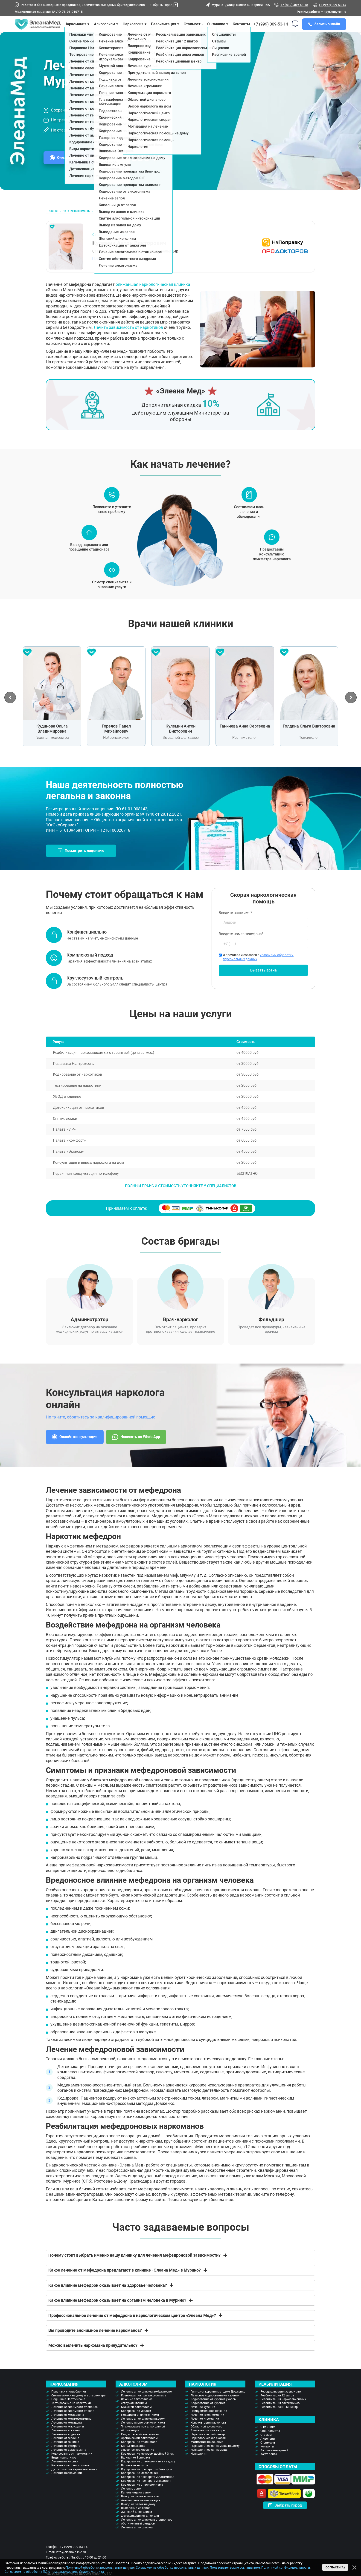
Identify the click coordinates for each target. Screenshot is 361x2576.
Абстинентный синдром (138, 2532)
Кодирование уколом (136, 2420)
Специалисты (270, 2440)
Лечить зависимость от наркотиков (128, 336)
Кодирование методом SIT (140, 2482)
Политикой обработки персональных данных (100, 2567)
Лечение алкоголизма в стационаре (146, 2528)
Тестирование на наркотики (71, 2412)
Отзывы (266, 2444)
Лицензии (267, 2448)
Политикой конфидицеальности (285, 2567)
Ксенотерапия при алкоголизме (143, 2404)
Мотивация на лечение (207, 2451)
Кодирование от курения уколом (213, 2408)
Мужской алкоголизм (136, 2416)
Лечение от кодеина (65, 2443)
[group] (52, 705)
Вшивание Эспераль (135, 2466)
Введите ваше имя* (263, 928)
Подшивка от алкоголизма (140, 2424)
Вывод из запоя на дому (138, 2513)
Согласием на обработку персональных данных (172, 2567)
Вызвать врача (263, 979)
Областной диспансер (206, 2435)
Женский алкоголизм (136, 2521)
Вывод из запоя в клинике (140, 2505)
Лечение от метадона (66, 2431)
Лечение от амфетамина (68, 2459)
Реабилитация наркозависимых (283, 2408)
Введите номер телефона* (263, 949)
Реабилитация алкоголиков (280, 2412)
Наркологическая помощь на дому (215, 2455)
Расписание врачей (274, 2459)
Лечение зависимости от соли (72, 2420)
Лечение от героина (65, 2447)
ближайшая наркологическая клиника (153, 293)
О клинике (216, 28)
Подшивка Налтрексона (68, 2408)
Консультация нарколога (208, 2431)
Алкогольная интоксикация (140, 2509)
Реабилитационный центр (279, 2416)
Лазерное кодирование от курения (215, 2404)
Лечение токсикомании (207, 2424)
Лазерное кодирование (137, 2459)
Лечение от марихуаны (67, 2435)
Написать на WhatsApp (136, 1446)
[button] (10, 706)
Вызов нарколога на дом (208, 2439)
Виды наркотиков (63, 2466)
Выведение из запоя (135, 2517)
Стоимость (193, 28)
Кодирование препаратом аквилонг (146, 2490)
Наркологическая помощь (209, 2459)
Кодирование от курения (208, 2412)
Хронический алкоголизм (139, 2447)
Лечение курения (203, 2416)
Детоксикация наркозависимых (74, 2478)
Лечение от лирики (65, 2470)
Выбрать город (163, 5)
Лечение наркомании (76, 220)
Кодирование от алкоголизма (142, 2494)
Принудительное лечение (209, 2420)
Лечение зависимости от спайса (74, 2416)
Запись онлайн (327, 28)
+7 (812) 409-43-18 (291, 5)
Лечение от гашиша (65, 2451)
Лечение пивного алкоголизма (143, 2431)
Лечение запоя (131, 2497)
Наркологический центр (208, 2443)
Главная (52, 220)
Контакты (241, 28)
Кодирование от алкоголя (139, 2451)
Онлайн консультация (76, 167)
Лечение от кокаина (65, 2439)
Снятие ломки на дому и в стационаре (78, 2404)
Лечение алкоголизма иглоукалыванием (136, 2410)
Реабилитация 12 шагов (277, 2404)
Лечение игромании (205, 2428)
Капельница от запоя (136, 2501)
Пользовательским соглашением (235, 2567)
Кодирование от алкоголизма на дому (148, 2470)
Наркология (199, 2462)
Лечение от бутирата (65, 2455)
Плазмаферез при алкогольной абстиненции (143, 2437)
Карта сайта (268, 2463)
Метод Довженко (133, 2455)
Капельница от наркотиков (70, 2474)
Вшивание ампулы (134, 2474)
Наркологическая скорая (208, 2447)
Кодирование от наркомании (71, 2462)
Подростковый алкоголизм (140, 2443)
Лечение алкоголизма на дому (143, 2428)
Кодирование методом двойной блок (147, 2462)
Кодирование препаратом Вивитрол (146, 2478)
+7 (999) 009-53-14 (329, 5)
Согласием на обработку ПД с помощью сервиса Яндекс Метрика (54, 2571)
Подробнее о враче (108, 267)
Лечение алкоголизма (137, 2536)
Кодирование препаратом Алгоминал (147, 2486)
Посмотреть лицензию (84, 860)
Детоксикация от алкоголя (140, 2525)
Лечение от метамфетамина (71, 2428)
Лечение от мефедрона (67, 2424)
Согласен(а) (335, 2567)
